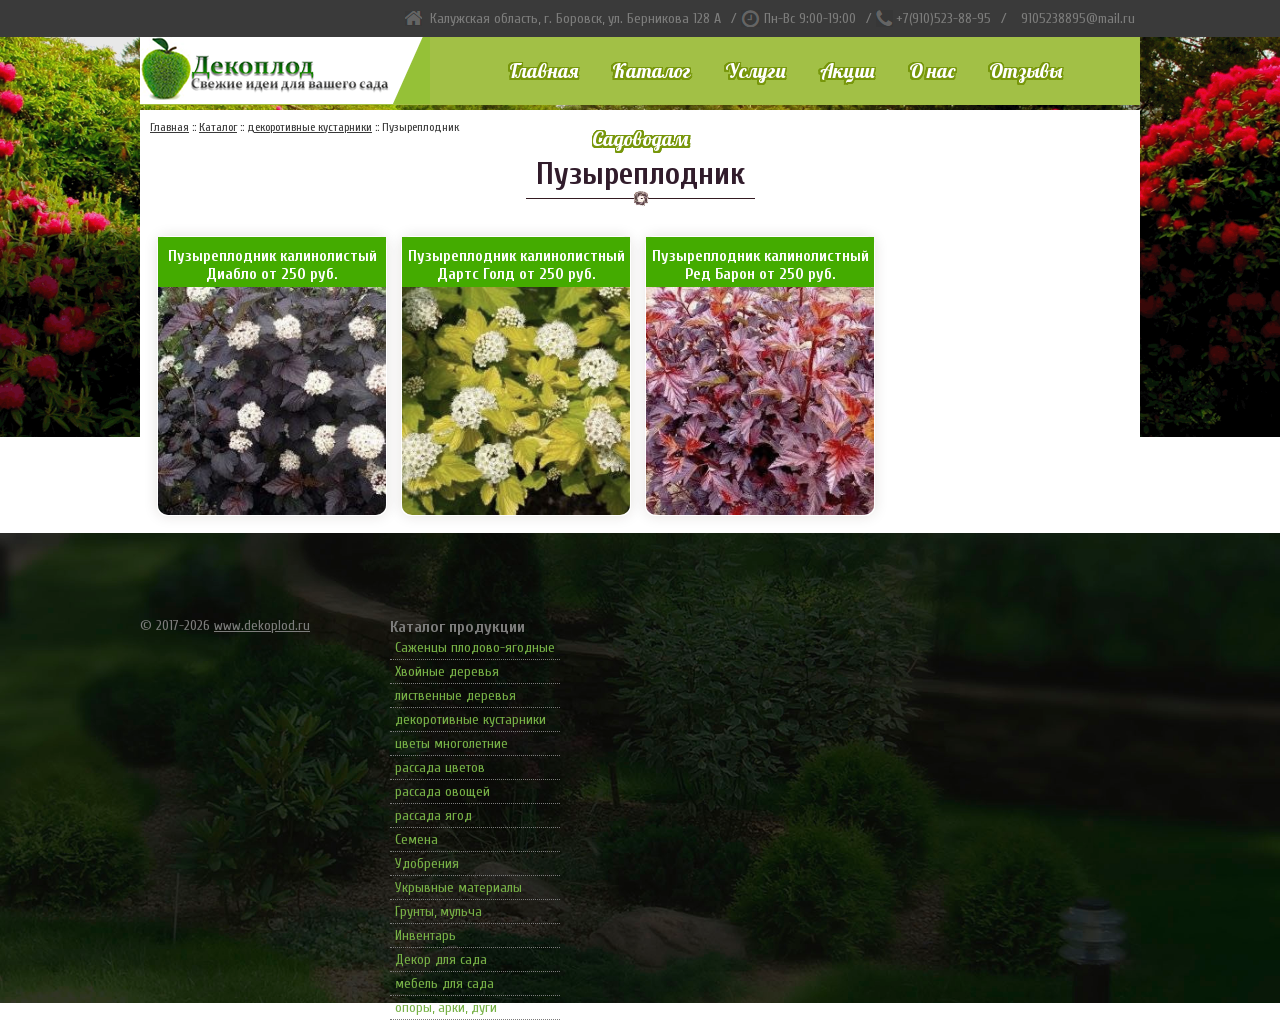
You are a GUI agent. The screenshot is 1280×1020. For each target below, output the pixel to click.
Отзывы (1025, 70)
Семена (416, 839)
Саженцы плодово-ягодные (475, 647)
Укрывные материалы (458, 887)
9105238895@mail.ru (1078, 18)
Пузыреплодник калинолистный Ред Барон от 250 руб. (760, 265)
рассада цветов (440, 767)
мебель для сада (444, 983)
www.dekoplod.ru (262, 625)
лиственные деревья (455, 695)
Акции (847, 70)
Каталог (651, 70)
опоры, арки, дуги (446, 1007)
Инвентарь (425, 935)
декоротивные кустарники (470, 719)
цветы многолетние (451, 743)
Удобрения (427, 863)
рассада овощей (442, 791)
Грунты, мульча (438, 911)
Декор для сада (441, 959)
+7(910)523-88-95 (943, 18)
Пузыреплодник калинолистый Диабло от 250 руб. (272, 265)
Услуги (755, 70)
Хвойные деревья (447, 671)
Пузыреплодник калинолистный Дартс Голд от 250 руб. (516, 265)
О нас (932, 70)
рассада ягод (433, 815)
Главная (543, 70)
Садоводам (640, 138)
